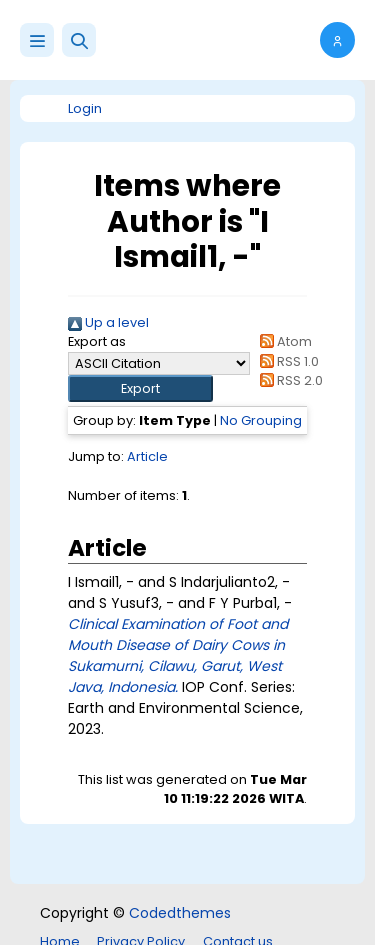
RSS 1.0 (286, 361)
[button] (79, 40)
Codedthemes (180, 913)
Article (147, 456)
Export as (97, 341)
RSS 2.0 (288, 380)
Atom (283, 341)
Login (85, 108)
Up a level (108, 322)
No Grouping (261, 420)
